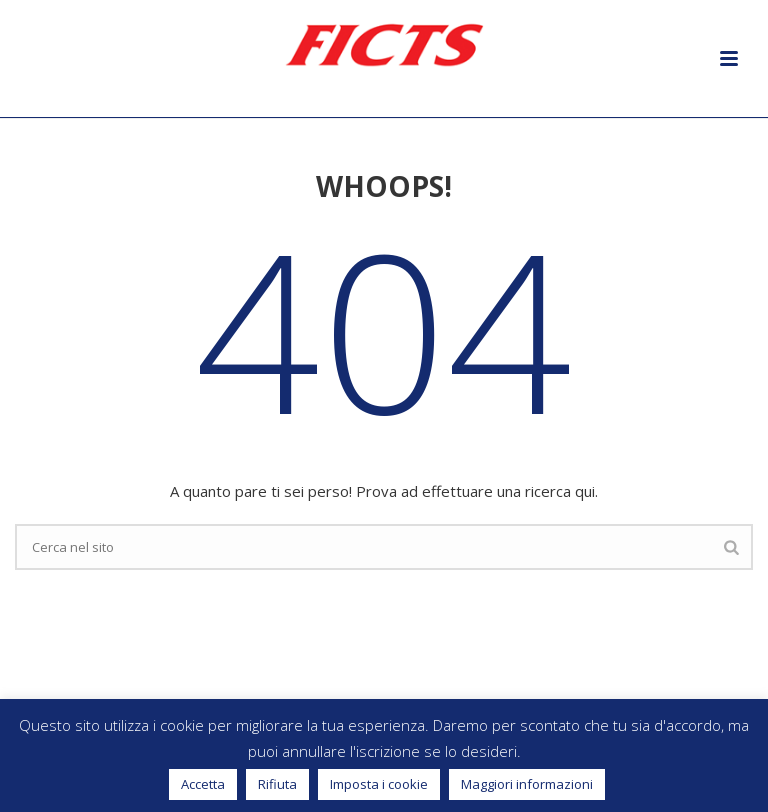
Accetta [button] (203, 784)
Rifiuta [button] (277, 784)
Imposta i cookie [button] (379, 784)
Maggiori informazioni (527, 784)
